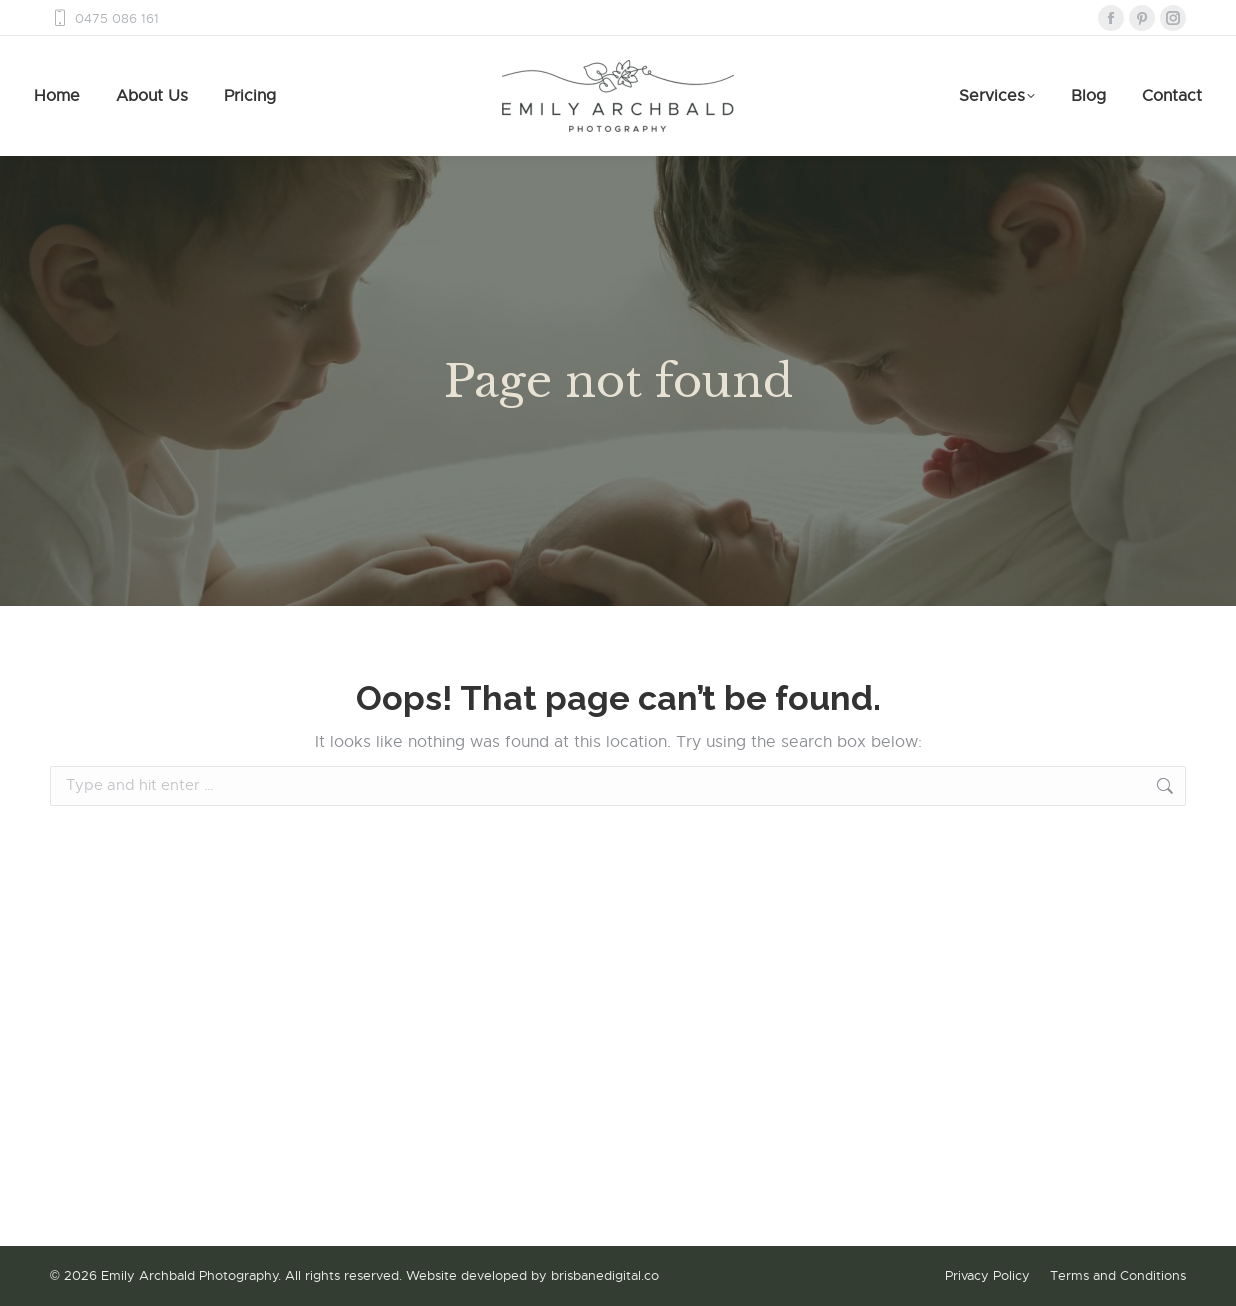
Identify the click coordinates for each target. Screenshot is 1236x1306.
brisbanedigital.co (605, 1275)
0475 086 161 (104, 18)
